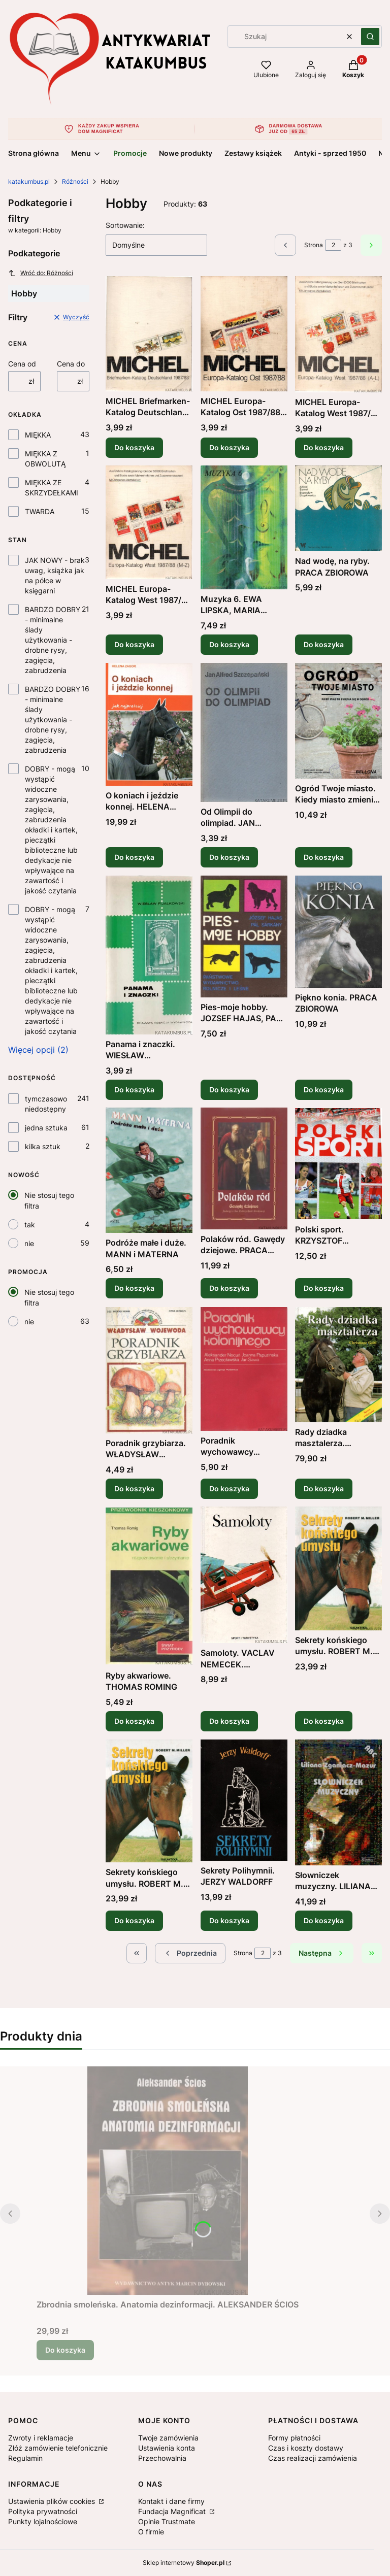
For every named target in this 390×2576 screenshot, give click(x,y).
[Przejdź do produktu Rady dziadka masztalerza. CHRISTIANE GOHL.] (338, 1364)
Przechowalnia (162, 2458)
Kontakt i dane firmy (171, 2501)
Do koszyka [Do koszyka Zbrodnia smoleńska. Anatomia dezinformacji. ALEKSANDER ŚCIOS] (65, 2350)
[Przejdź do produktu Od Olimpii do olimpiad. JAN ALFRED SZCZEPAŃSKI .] (244, 732)
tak (29, 1224)
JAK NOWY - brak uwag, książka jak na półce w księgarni (55, 575)
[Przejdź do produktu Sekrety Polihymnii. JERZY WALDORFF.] (244, 1800)
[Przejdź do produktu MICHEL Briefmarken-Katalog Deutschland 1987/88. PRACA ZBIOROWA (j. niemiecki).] (149, 333)
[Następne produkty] (321, 1953)
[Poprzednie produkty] (190, 1953)
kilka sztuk (42, 1146)
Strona (313, 245)
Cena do (71, 363)
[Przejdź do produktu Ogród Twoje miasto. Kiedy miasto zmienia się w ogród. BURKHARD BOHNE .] (338, 721)
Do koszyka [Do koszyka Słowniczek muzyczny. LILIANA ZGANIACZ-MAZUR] (324, 1920)
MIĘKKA (38, 434)
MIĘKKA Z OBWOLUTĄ (45, 458)
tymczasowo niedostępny (46, 1103)
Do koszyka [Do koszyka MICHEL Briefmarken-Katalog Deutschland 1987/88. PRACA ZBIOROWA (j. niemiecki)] (134, 447)
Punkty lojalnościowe (42, 2521)
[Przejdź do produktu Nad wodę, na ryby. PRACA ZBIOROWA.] (338, 508)
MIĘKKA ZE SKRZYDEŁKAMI (51, 487)
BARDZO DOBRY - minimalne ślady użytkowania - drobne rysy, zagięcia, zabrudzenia (52, 640)
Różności (75, 181)
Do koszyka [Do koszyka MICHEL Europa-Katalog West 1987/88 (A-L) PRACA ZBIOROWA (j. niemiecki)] (324, 447)
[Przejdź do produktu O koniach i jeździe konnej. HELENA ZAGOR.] (149, 724)
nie (29, 1243)
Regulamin (25, 2458)
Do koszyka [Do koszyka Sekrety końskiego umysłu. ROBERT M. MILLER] (324, 1721)
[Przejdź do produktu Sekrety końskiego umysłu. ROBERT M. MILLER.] (338, 1568)
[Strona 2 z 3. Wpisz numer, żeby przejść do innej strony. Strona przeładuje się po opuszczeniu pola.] (333, 245)
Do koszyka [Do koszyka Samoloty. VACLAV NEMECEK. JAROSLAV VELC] (229, 1721)
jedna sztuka (46, 1127)
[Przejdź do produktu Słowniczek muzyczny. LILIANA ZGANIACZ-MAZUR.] (338, 1802)
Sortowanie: (125, 225)
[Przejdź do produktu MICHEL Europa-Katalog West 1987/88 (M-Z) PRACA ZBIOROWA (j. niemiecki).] (149, 522)
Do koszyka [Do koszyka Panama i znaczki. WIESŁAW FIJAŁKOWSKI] (134, 1089)
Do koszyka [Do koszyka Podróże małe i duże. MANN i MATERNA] (134, 1288)
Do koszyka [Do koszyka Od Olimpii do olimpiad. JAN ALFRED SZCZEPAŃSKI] (229, 857)
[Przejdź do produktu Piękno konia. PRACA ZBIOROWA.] (338, 932)
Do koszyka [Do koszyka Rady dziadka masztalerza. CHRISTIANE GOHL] (324, 1488)
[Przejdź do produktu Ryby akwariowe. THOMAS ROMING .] (149, 1586)
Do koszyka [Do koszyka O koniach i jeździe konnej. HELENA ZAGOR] (134, 857)
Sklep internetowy (183, 2562)
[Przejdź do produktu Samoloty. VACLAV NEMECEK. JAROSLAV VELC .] (244, 1575)
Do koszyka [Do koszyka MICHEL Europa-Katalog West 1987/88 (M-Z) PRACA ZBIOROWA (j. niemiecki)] (134, 644)
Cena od (22, 363)
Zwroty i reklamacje (40, 2437)
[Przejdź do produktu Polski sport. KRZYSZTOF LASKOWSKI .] (338, 1164)
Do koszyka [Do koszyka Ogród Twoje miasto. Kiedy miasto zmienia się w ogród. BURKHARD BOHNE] (324, 857)
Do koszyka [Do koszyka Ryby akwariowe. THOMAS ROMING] (134, 1721)
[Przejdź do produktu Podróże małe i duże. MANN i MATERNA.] (149, 1170)
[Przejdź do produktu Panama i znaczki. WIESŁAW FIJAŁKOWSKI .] (149, 955)
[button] (370, 36)
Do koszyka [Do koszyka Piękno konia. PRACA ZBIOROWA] (324, 1089)
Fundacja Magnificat (173, 2511)
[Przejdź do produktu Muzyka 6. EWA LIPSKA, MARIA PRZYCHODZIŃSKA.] (244, 527)
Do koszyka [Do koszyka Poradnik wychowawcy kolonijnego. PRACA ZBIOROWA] (229, 1488)
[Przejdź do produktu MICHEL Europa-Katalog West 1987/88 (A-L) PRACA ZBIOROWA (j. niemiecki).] (338, 334)
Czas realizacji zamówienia (312, 2458)
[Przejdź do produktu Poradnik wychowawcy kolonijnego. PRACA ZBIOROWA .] (244, 1369)
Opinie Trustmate (166, 2521)
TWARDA (39, 511)
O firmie (151, 2531)
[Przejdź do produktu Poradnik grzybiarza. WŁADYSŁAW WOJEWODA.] (149, 1370)
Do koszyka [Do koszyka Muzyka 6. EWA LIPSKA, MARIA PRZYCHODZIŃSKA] (229, 644)
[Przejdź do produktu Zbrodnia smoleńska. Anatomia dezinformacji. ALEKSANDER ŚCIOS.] (168, 2180)
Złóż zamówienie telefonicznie (58, 2448)
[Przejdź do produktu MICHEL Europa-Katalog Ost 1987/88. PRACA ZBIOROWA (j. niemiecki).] (244, 333)
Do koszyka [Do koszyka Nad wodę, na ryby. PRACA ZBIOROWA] (324, 644)
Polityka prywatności (42, 2511)
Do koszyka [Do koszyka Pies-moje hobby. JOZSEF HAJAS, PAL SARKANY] (229, 1089)
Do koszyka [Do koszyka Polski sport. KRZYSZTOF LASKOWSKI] (324, 1288)
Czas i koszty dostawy (305, 2448)
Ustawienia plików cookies (52, 2501)
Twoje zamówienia (168, 2437)
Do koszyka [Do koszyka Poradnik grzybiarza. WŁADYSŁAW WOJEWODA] (134, 1488)
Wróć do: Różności (40, 273)
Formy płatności (294, 2437)
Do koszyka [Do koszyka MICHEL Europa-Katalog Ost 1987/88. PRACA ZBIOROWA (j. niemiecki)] (229, 447)
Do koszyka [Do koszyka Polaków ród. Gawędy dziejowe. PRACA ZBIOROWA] (229, 1288)
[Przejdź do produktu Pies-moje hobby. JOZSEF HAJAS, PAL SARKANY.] (244, 936)
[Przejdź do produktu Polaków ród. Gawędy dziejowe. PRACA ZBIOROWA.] (244, 1168)
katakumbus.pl (29, 181)
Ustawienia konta (166, 2448)
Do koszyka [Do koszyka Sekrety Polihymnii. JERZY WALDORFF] (229, 1920)
